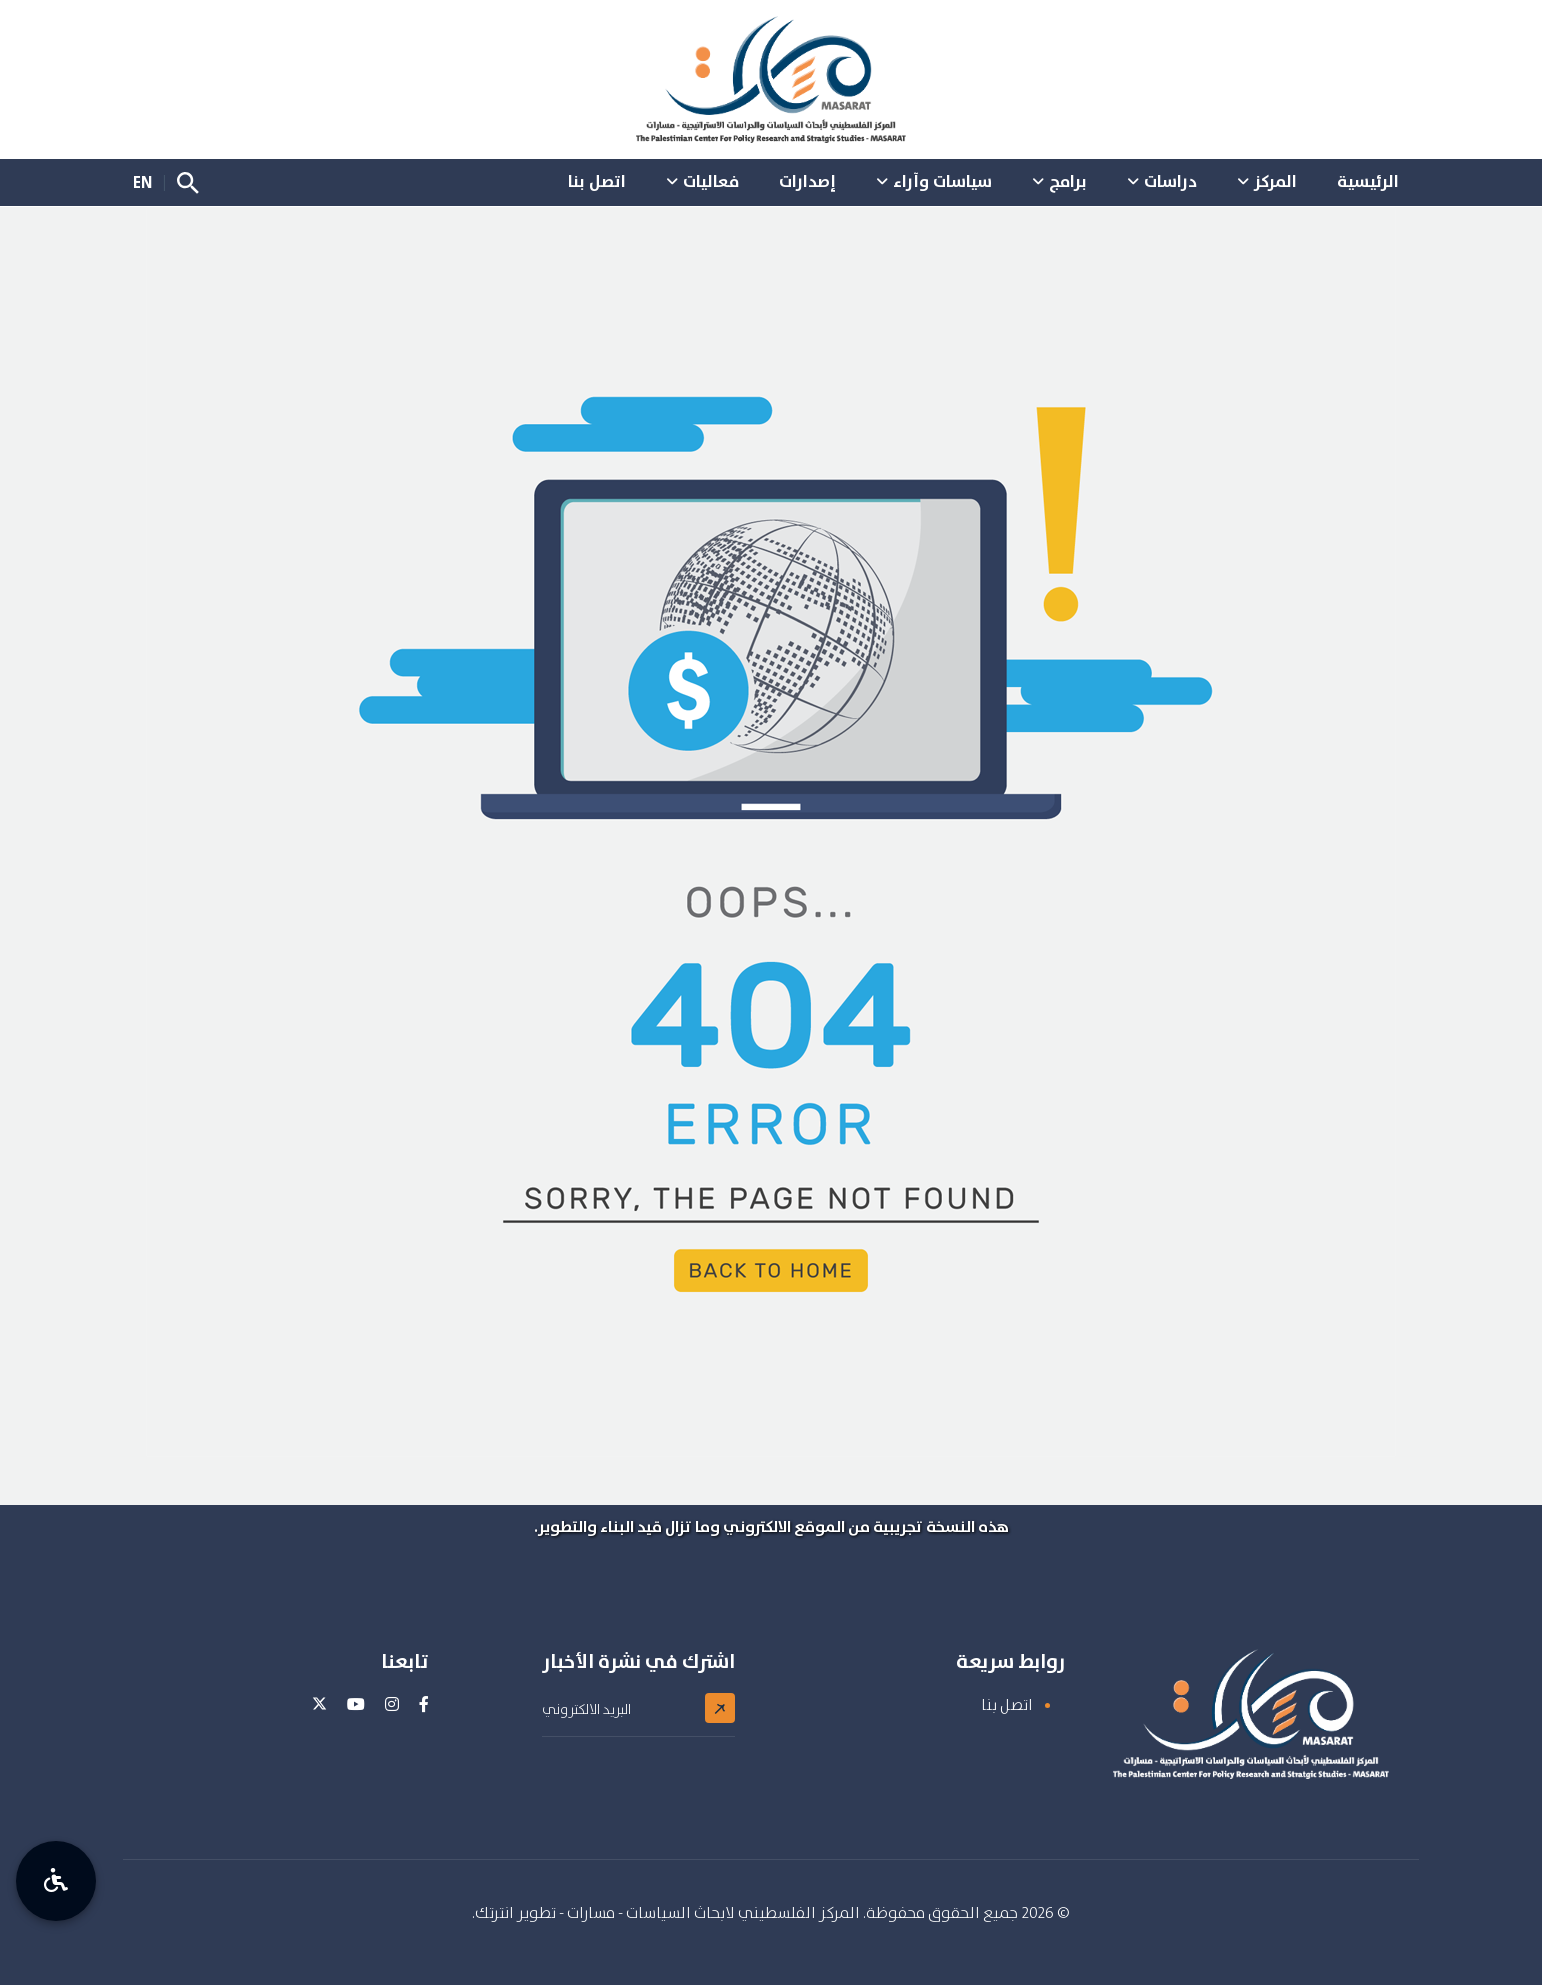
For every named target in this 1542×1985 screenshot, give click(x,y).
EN (142, 182)
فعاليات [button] (711, 181)
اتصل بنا (1007, 1704)
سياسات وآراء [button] (942, 181)
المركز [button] (1275, 181)
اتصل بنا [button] (597, 181)
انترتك (494, 1912)
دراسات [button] (1170, 181)
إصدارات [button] (807, 181)
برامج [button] (1068, 181)
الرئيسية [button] (1368, 181)
